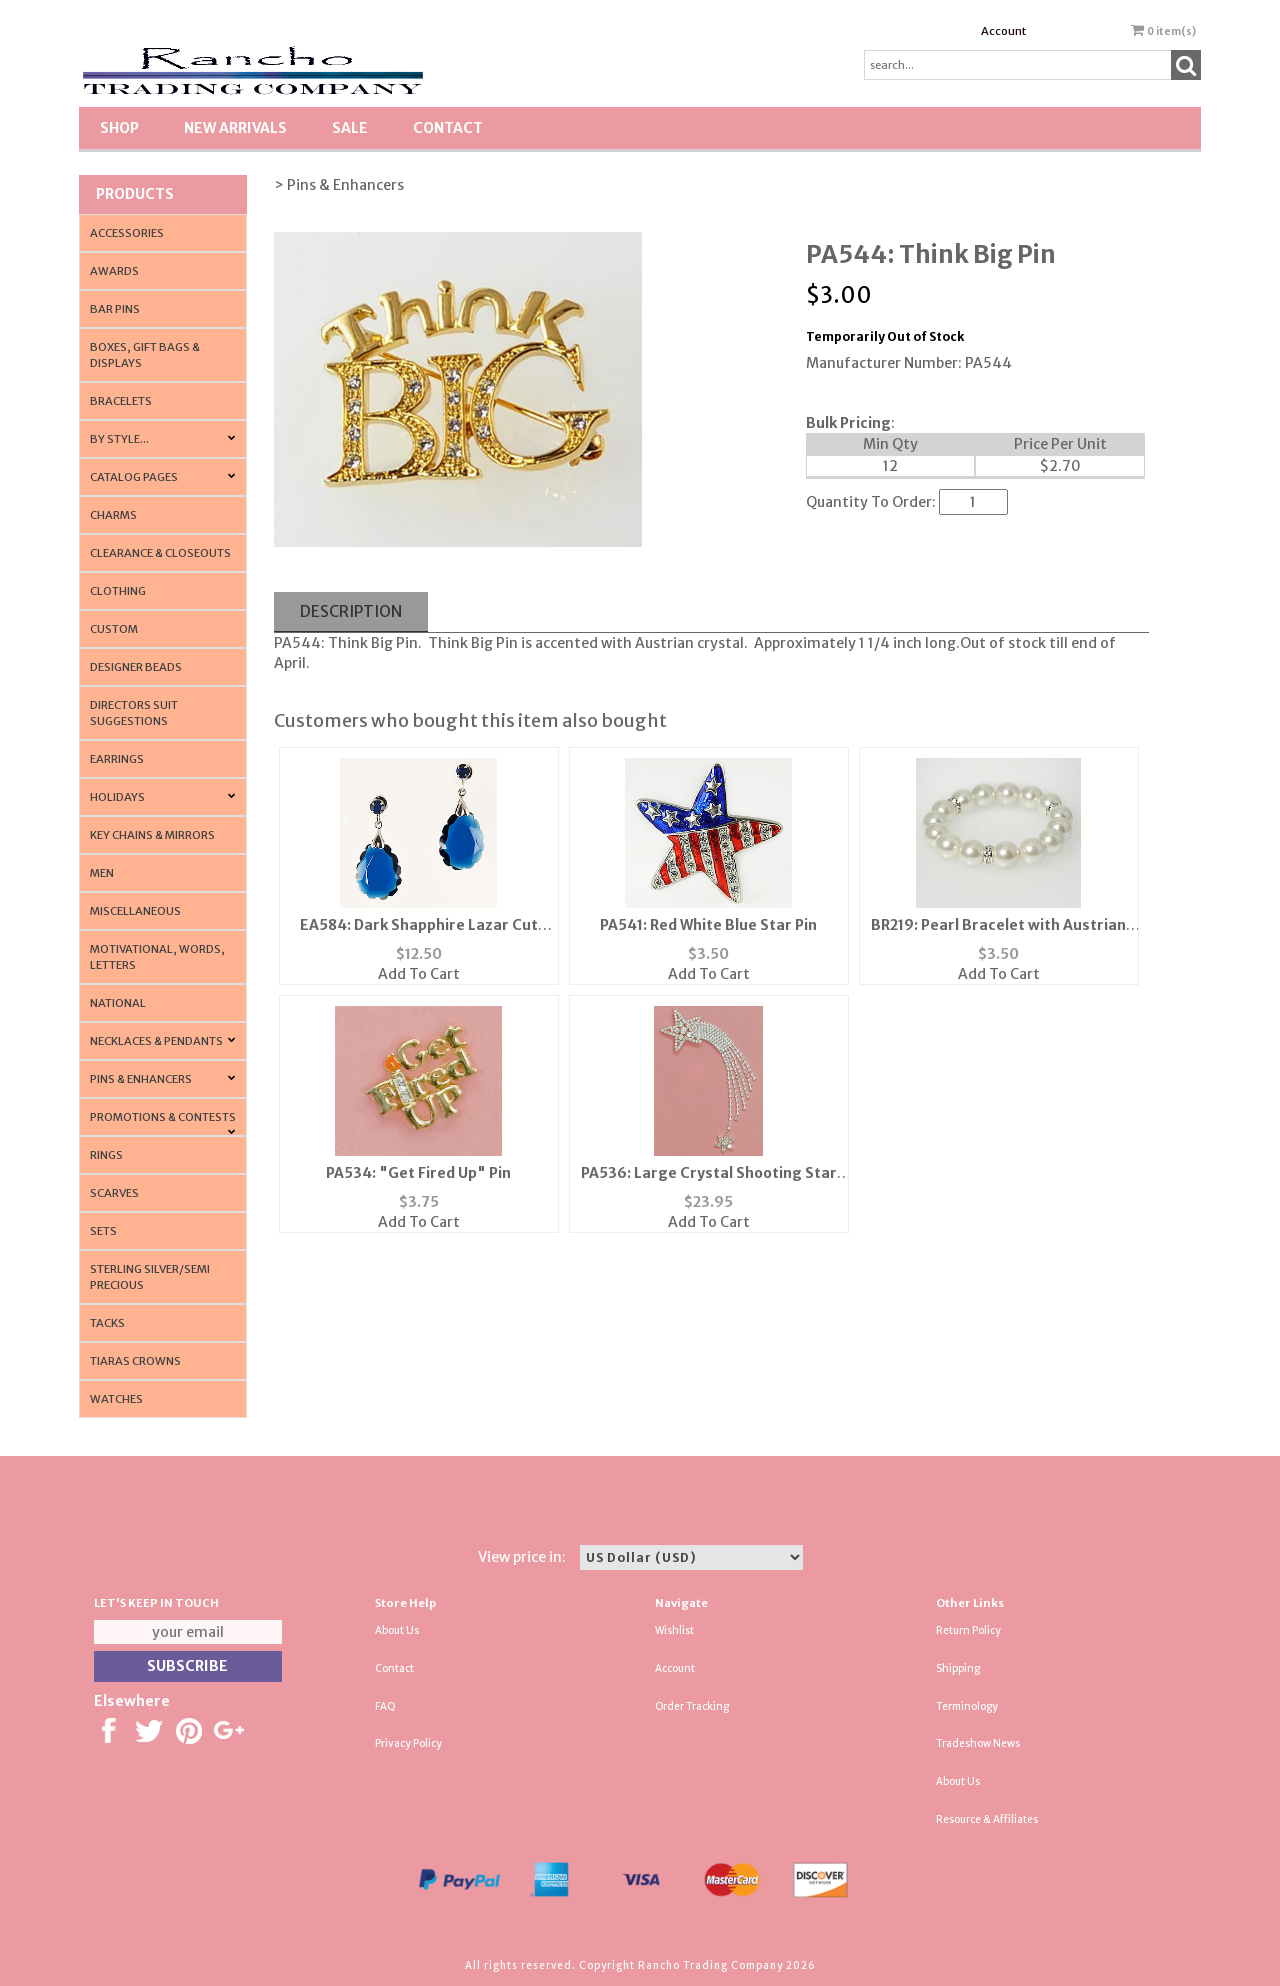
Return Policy (968, 1630)
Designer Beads (136, 667)
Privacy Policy (408, 1743)
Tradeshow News (978, 1743)
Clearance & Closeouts (160, 553)
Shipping (958, 1668)
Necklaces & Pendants (156, 1041)
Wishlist (674, 1630)
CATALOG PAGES (134, 477)
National (118, 1003)
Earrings (117, 759)
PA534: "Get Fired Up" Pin (418, 1173)
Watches (116, 1399)
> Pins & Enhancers (339, 185)
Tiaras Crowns (135, 1361)
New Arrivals (235, 128)
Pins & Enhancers (141, 1079)
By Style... (119, 439)
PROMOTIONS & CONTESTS (163, 1117)
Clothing (118, 591)
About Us (397, 1630)
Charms (113, 515)
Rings (106, 1155)
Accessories (127, 233)
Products (135, 194)
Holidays (117, 797)
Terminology (967, 1706)
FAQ (385, 1706)
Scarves (114, 1193)
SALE (350, 128)
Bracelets (121, 401)
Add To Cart (419, 974)
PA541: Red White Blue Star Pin (708, 925)
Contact (448, 128)
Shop (119, 128)
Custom (114, 629)
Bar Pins (115, 309)
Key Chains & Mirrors (152, 835)
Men (102, 873)
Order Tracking (692, 1706)
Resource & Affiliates (987, 1819)
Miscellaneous (135, 911)
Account (1003, 31)
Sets (103, 1231)
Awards (114, 271)
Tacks (107, 1323)
